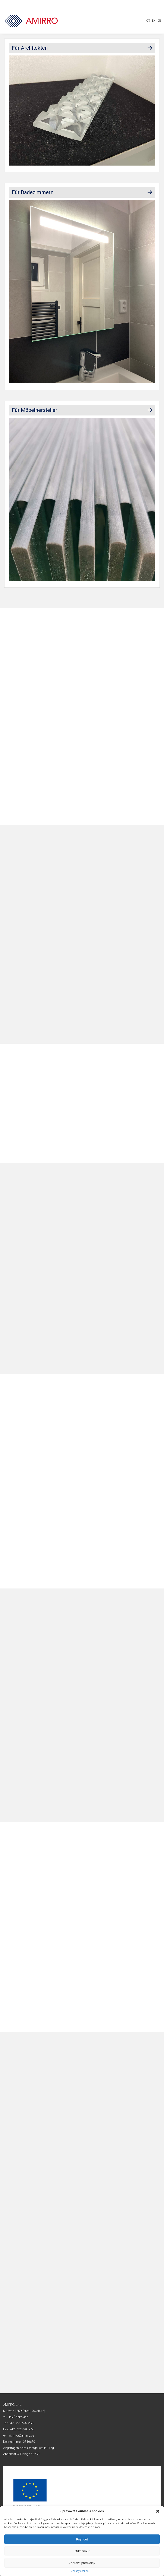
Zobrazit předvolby (82, 2563)
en (153, 20)
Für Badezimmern (33, 192)
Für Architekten (30, 48)
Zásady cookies (80, 2571)
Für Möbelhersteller (34, 410)
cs (148, 20)
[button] (157, 2511)
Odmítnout (82, 2551)
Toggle (156, 12)
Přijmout (82, 2539)
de (159, 20)
